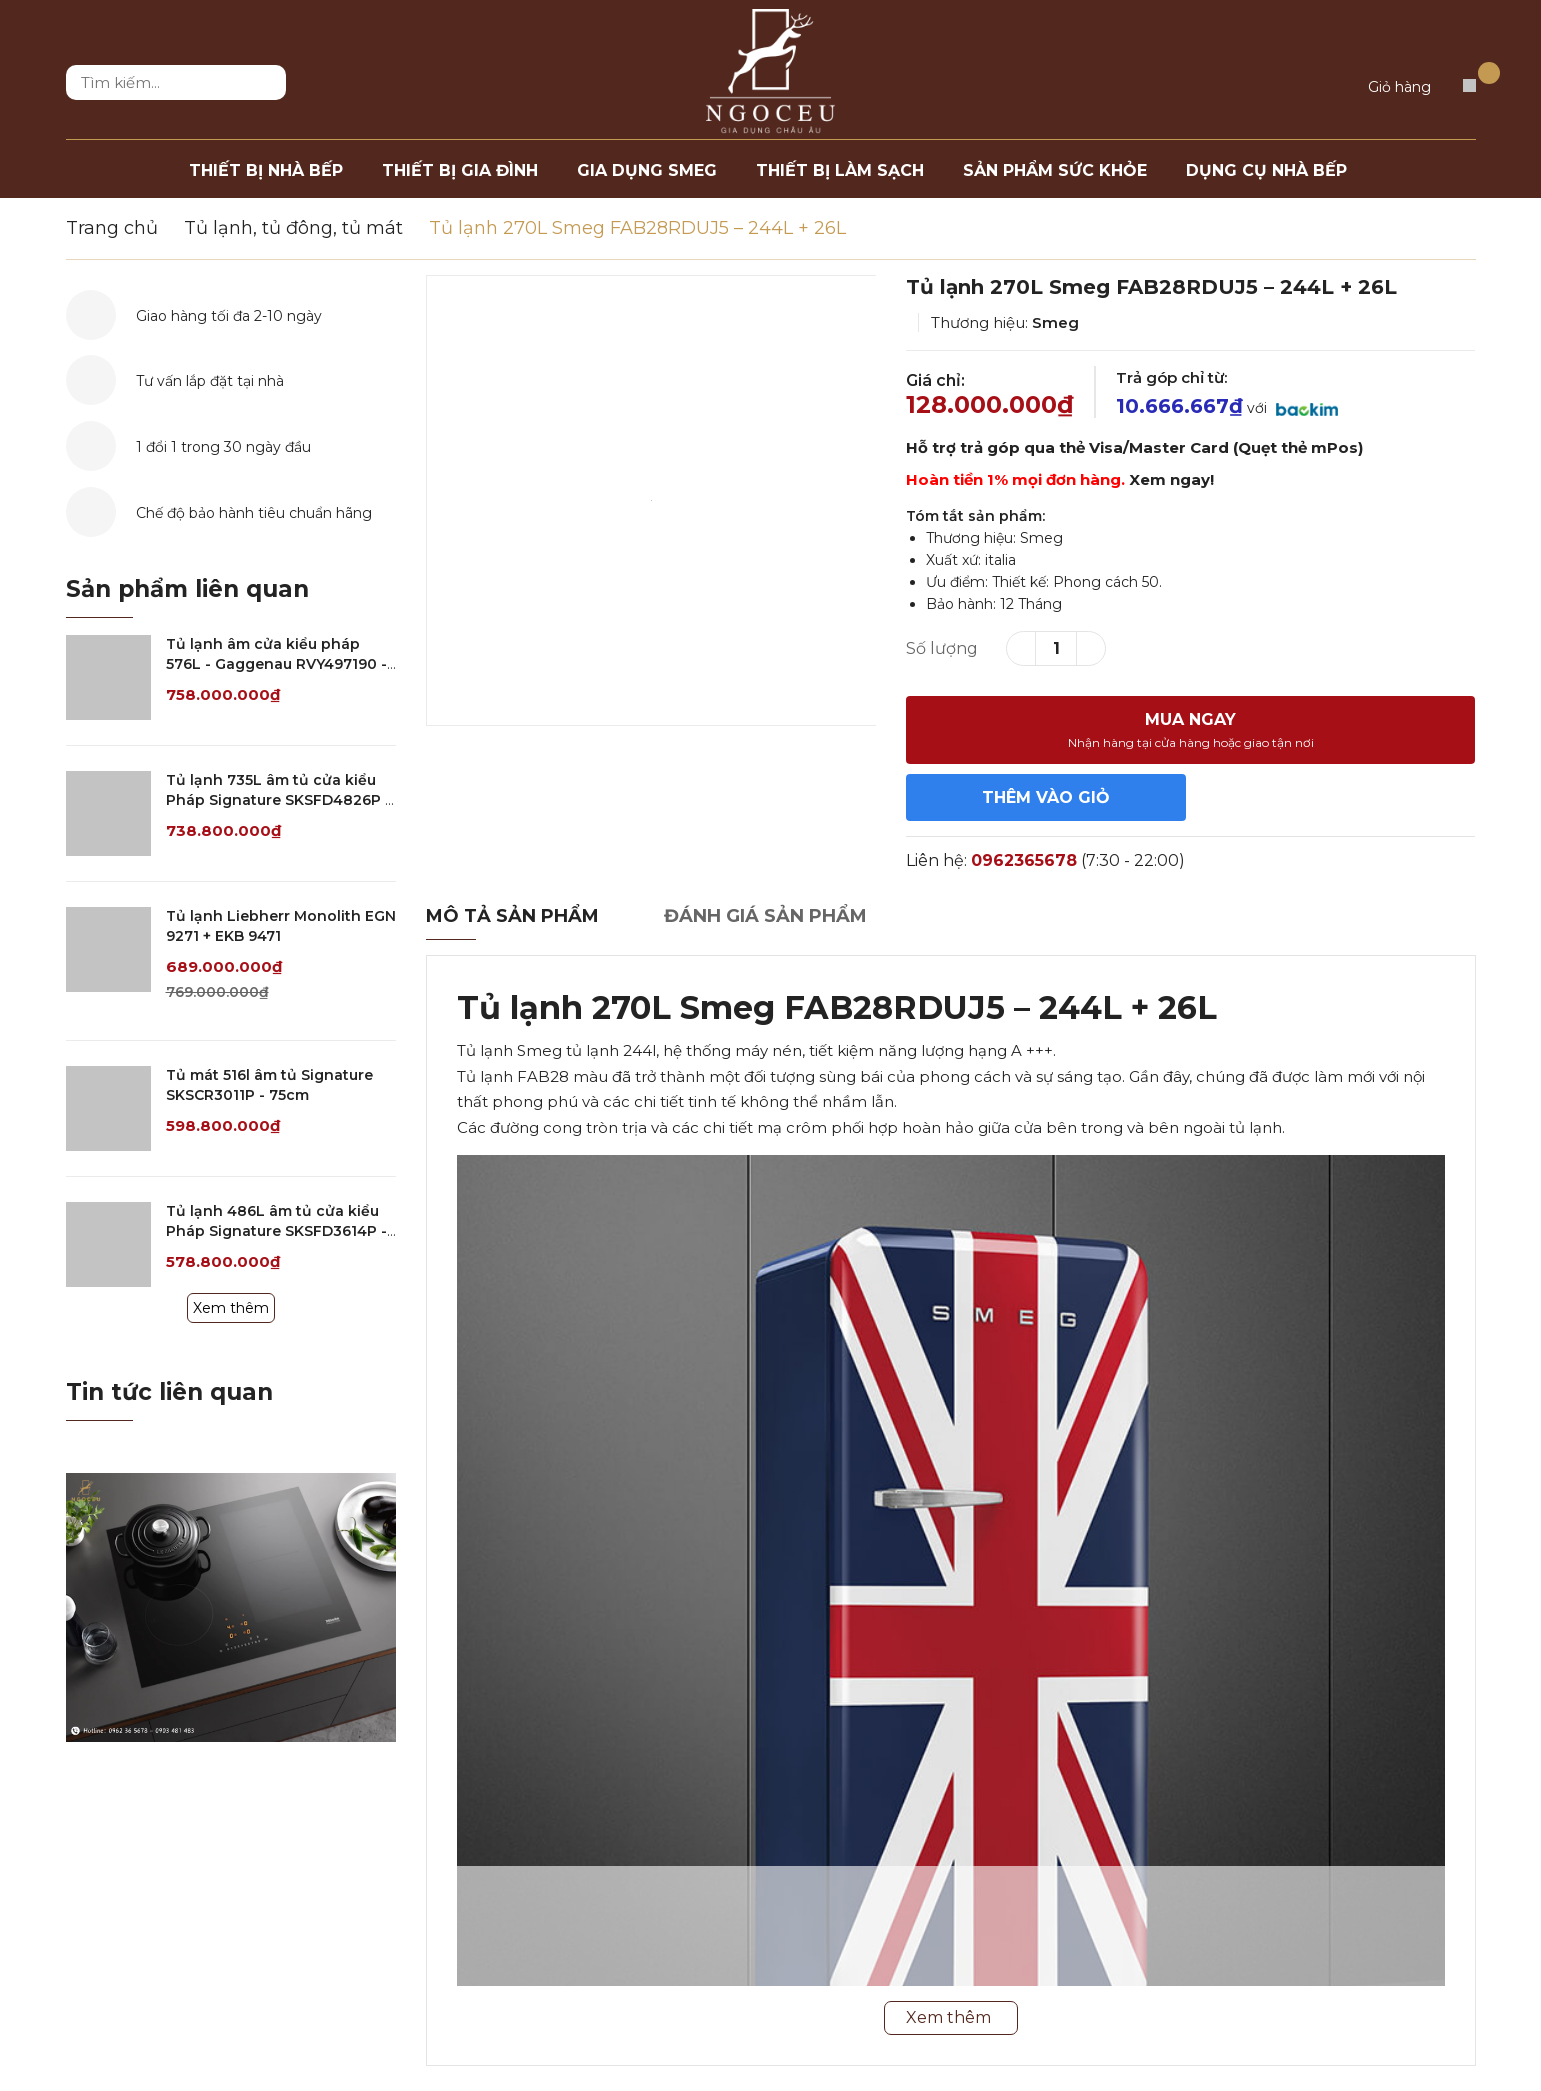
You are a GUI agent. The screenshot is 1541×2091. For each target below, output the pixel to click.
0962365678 (1024, 860)
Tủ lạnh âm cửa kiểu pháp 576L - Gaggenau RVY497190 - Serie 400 (276, 663)
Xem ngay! (1171, 479)
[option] (651, 500)
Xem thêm (231, 1308)
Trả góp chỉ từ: (1171, 377)
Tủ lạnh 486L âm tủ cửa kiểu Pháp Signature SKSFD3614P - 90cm (276, 1230)
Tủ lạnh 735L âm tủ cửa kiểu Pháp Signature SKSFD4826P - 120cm (278, 799)
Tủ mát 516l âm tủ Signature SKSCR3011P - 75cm (269, 1085)
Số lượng (942, 648)
